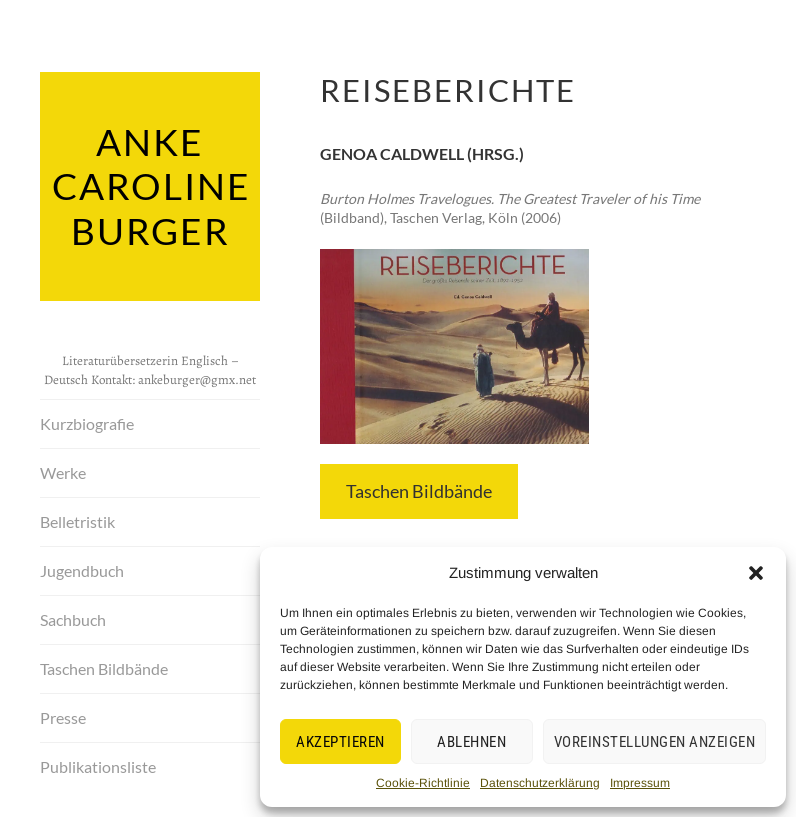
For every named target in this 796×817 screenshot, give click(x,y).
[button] (756, 573)
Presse (63, 713)
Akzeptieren (340, 742)
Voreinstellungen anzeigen (655, 742)
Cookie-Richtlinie (423, 783)
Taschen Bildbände (104, 664)
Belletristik (77, 517)
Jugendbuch (82, 566)
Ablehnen (471, 742)
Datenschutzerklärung (540, 783)
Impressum (640, 783)
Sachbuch (73, 615)
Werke (63, 468)
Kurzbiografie (87, 419)
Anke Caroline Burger (150, 184)
